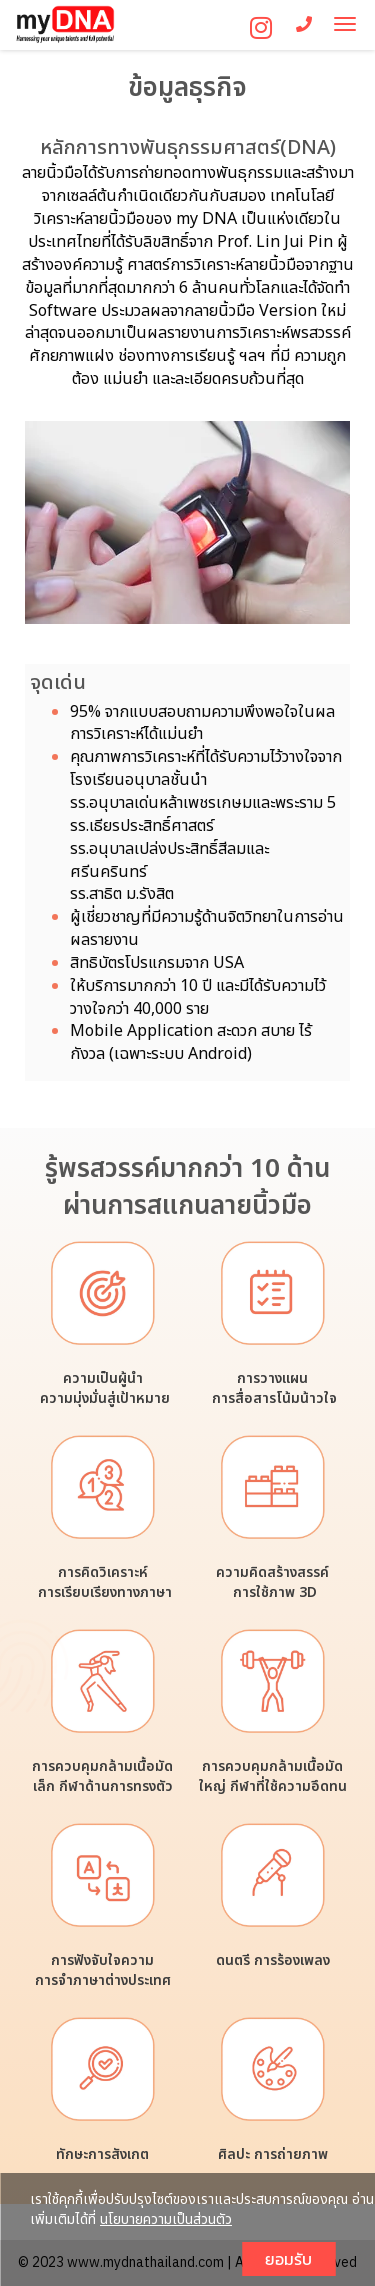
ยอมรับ (288, 2259)
